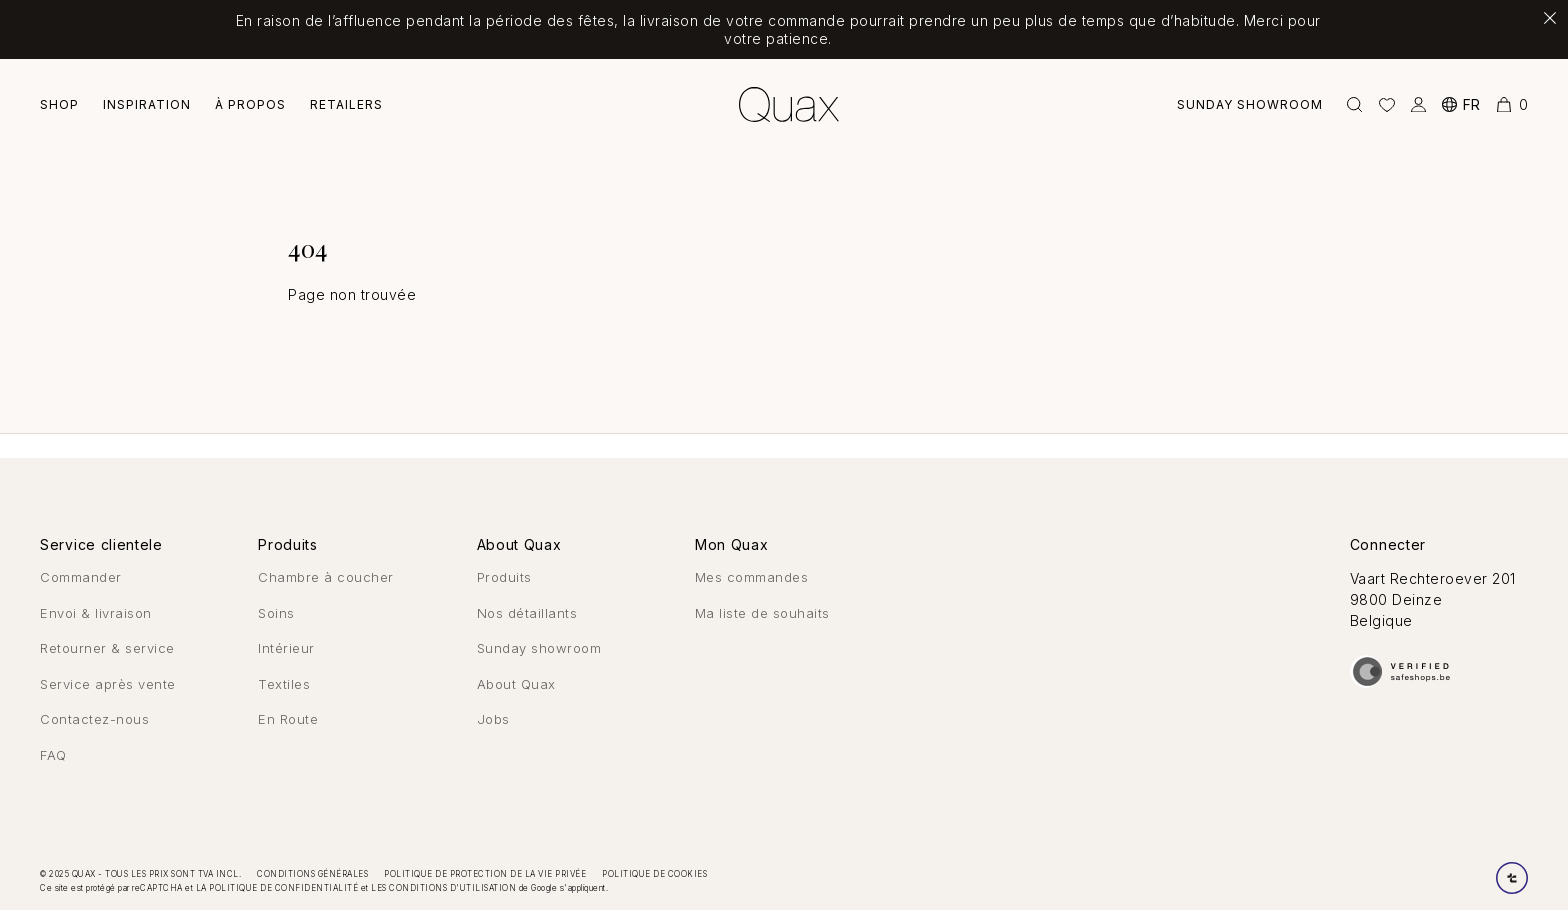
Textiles (284, 684)
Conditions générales (312, 874)
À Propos (250, 104)
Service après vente (108, 684)
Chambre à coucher (326, 577)
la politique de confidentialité (277, 888)
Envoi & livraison (96, 613)
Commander (81, 577)
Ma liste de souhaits (762, 613)
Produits (504, 577)
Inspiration (147, 104)
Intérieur (286, 648)
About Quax (516, 684)
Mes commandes (752, 577)
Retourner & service (107, 648)
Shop (59, 104)
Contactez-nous (94, 719)
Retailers (346, 104)
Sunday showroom (1250, 104)
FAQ (53, 755)
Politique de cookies (654, 874)
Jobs (493, 719)
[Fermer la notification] (1550, 18)
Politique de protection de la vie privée (485, 874)
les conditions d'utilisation (443, 888)
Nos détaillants (527, 613)
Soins (276, 613)
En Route (288, 719)
